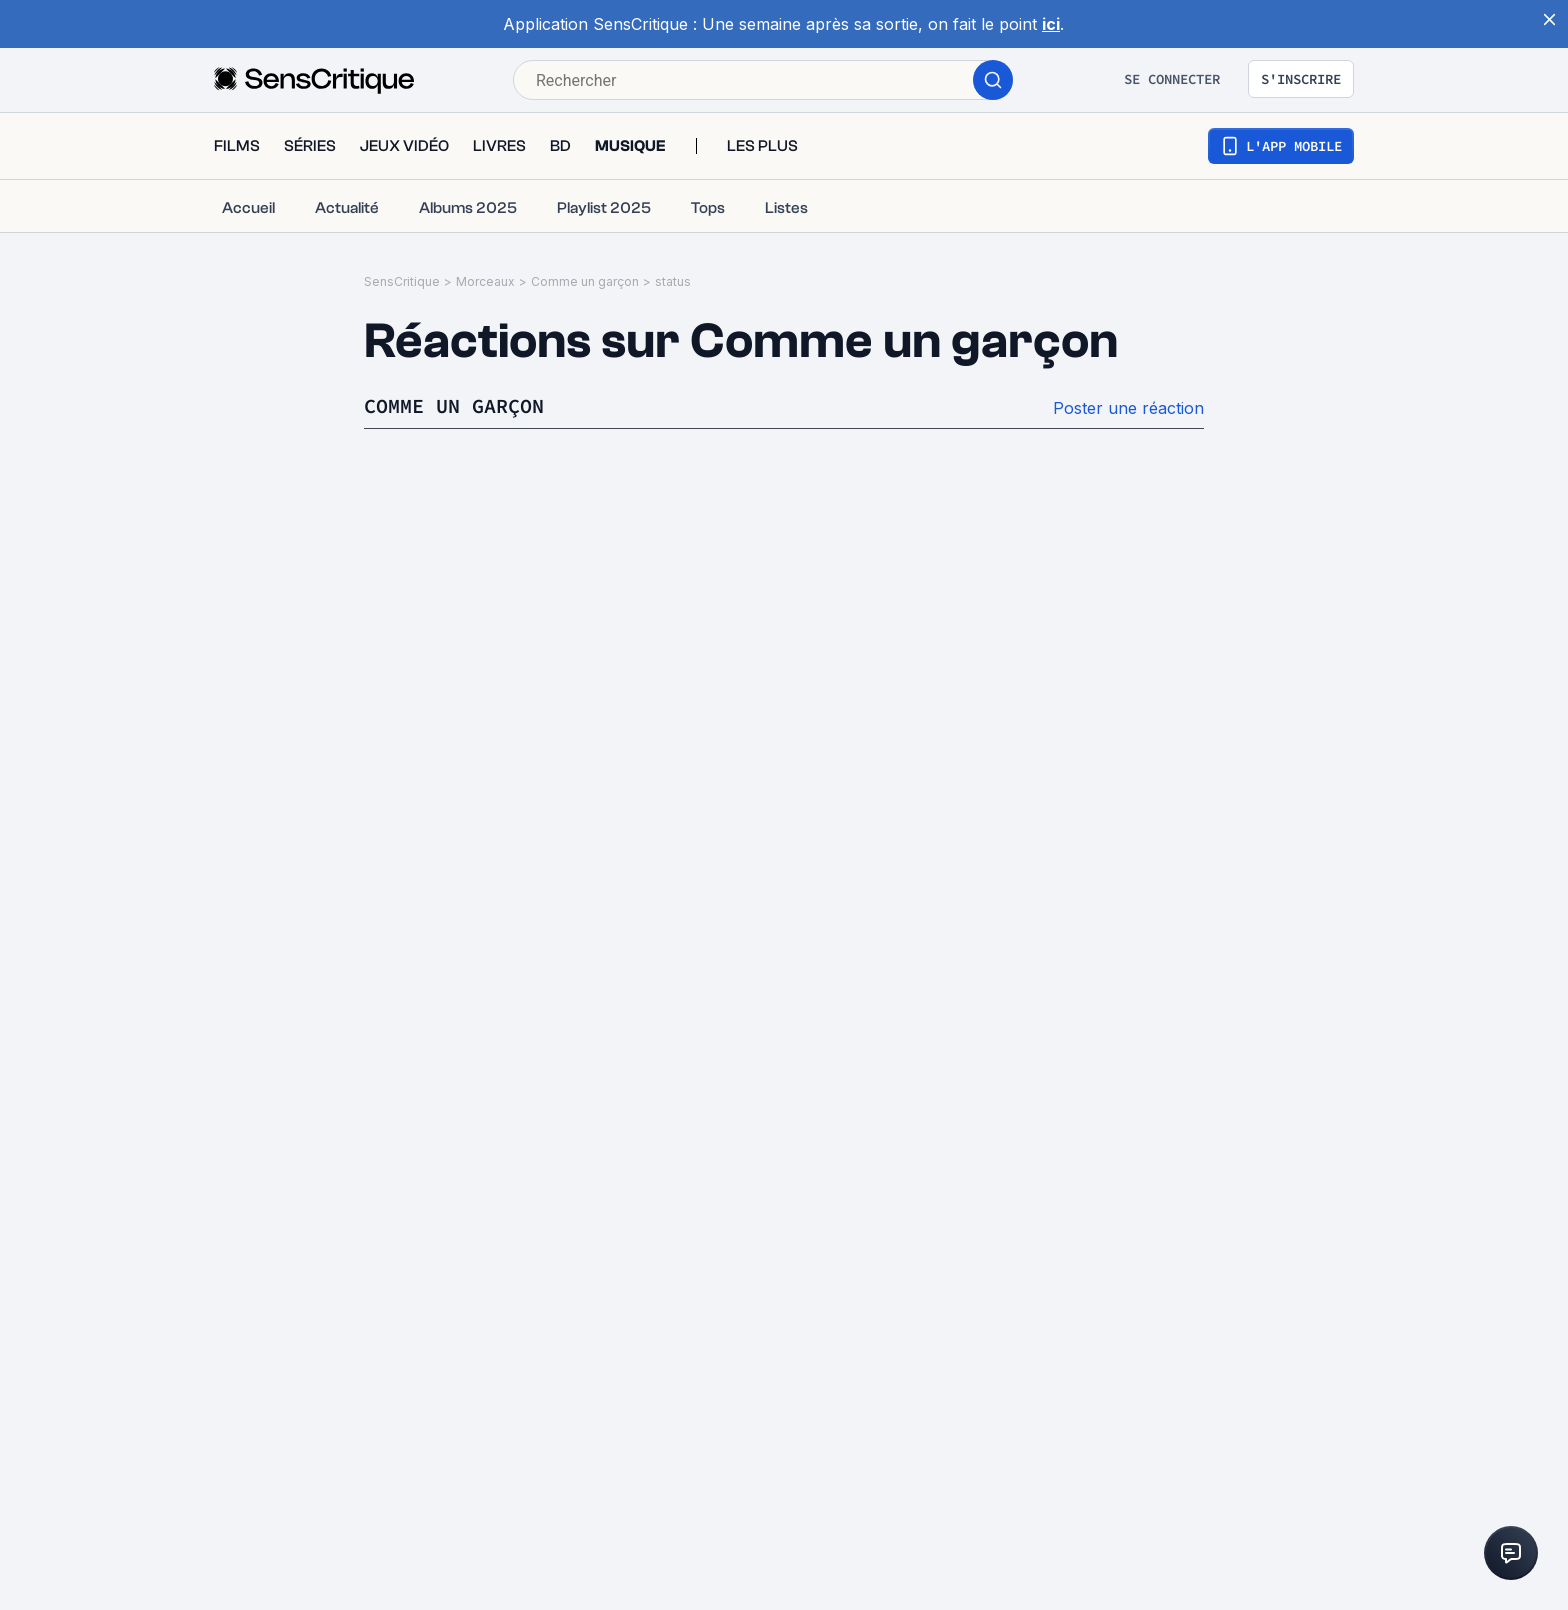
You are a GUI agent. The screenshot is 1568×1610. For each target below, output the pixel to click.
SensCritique (402, 281)
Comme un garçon (585, 281)
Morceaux (485, 281)
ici (1051, 24)
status (673, 281)
